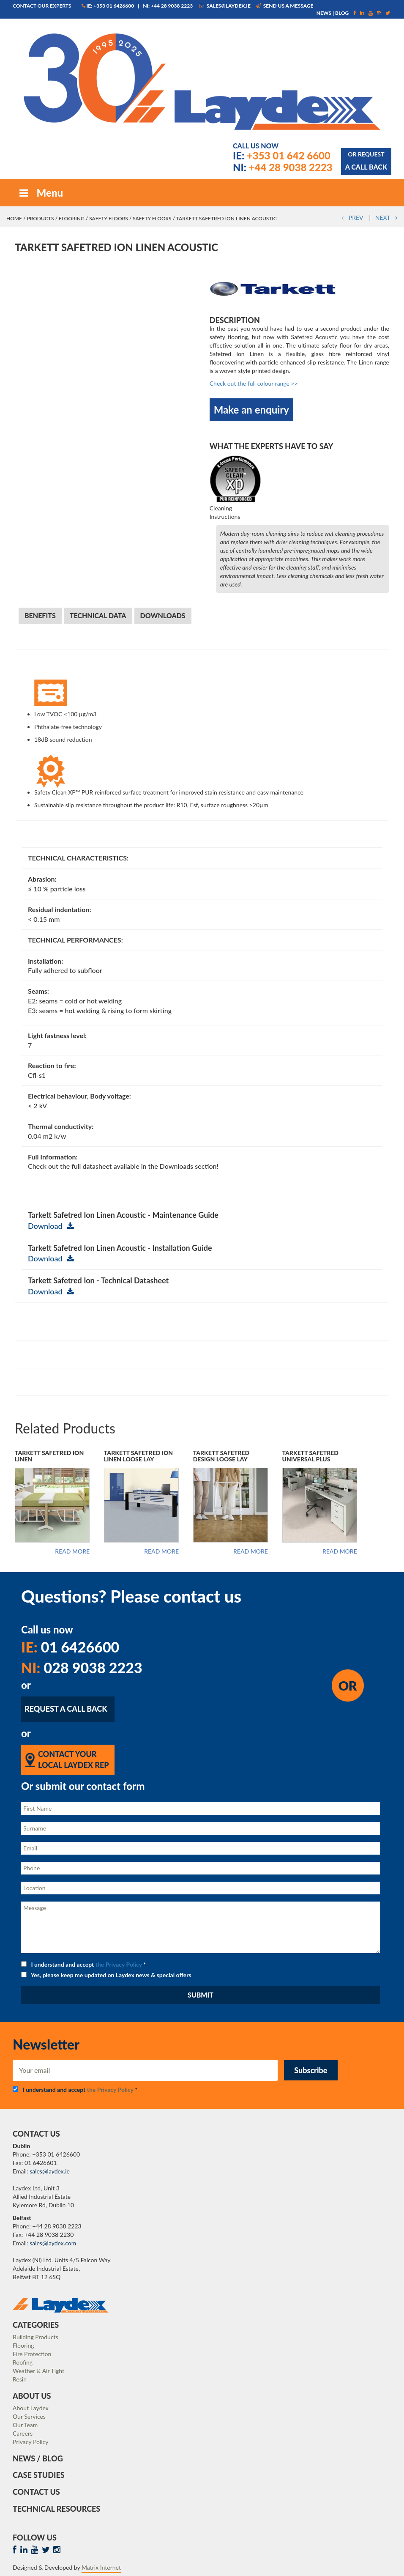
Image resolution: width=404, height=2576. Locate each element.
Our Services (29, 2416)
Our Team (25, 2424)
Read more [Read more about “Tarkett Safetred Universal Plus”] (339, 1551)
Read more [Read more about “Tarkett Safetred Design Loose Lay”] (250, 1551)
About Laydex (31, 2408)
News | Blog (333, 13)
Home (14, 218)
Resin (20, 2379)
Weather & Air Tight (38, 2370)
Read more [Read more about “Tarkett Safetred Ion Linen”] (72, 1551)
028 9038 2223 (81, 1667)
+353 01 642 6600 (281, 155)
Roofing (23, 2362)
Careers (23, 2433)
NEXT (386, 217)
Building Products (35, 2336)
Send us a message (285, 6)
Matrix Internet (101, 2567)
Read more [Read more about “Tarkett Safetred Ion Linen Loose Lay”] (161, 1551)
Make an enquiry (251, 409)
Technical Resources (56, 2508)
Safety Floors (108, 218)
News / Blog (38, 2458)
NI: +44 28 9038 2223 (168, 6)
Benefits (40, 615)
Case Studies (39, 2475)
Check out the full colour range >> (254, 383)
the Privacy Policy (119, 1964)
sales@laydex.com (53, 2243)
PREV (352, 217)
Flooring (72, 218)
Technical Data (98, 615)
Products (40, 218)
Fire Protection (32, 2353)
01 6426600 (70, 1646)
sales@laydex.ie (225, 6)
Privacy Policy (30, 2441)
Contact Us (36, 2492)
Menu (40, 192)
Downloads (163, 615)
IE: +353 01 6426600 (108, 6)
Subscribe (310, 2070)
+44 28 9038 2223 (283, 167)
